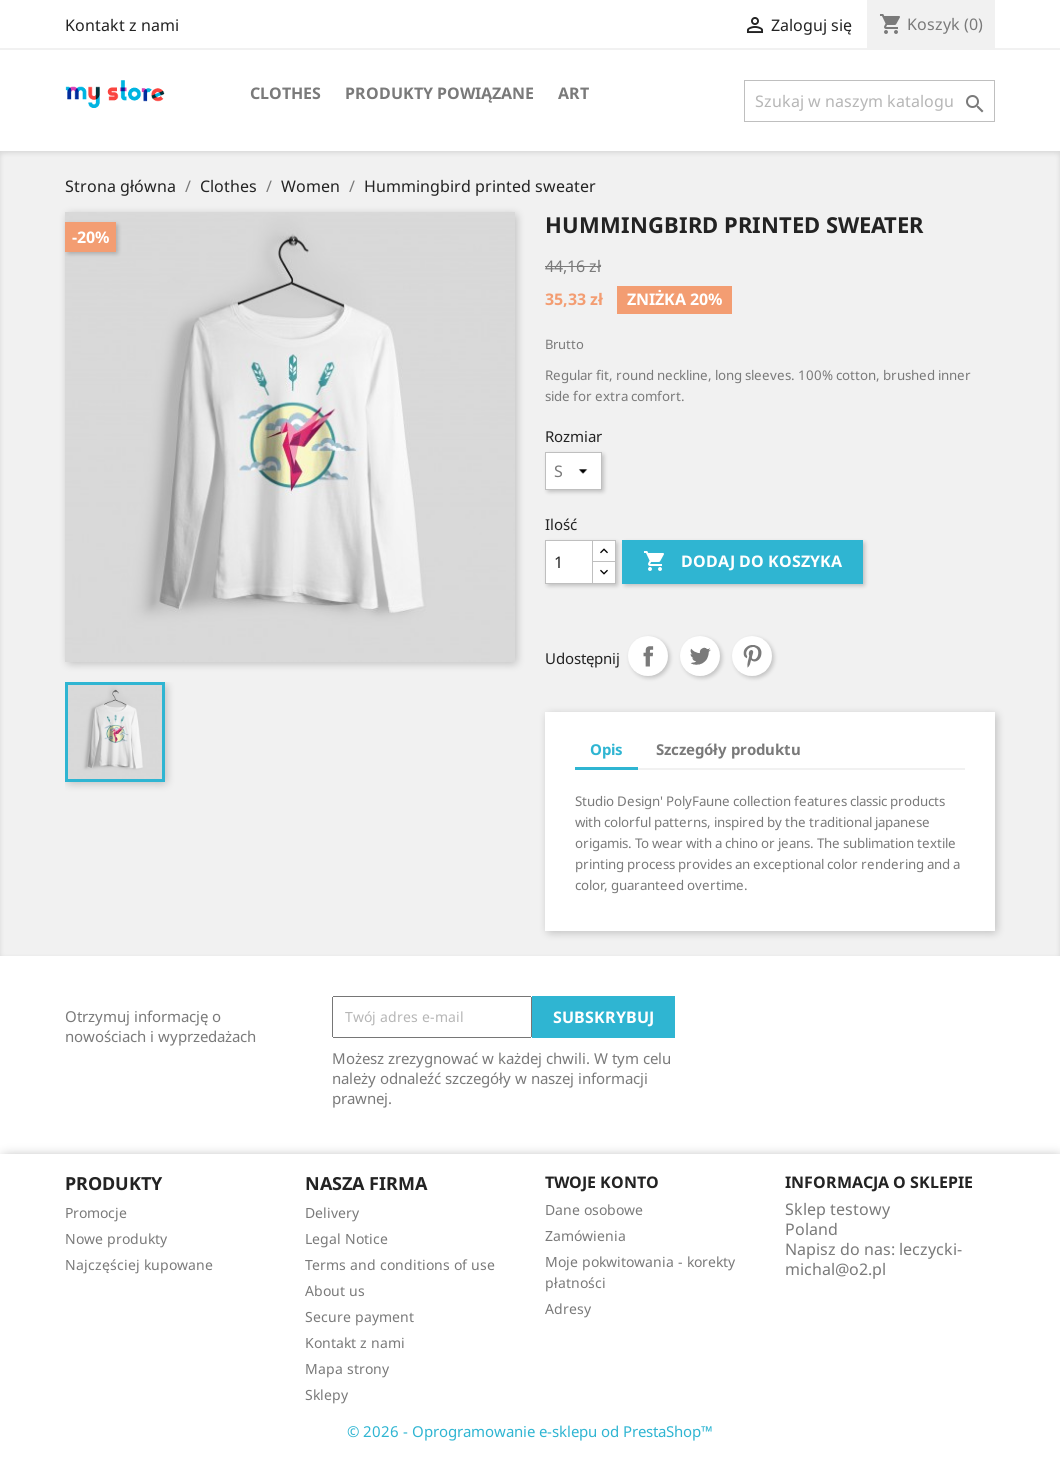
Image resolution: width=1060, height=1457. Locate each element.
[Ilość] (569, 562)
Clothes (285, 93)
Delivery (332, 1212)
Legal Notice (346, 1238)
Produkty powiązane (439, 93)
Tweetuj (700, 656)
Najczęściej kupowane (139, 1264)
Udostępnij (648, 656)
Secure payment (359, 1316)
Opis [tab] (606, 749)
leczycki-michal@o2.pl (873, 1259)
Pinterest (752, 656)
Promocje (96, 1212)
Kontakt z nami (122, 25)
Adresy (568, 1308)
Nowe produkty (116, 1238)
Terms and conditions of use (400, 1264)
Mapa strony (347, 1368)
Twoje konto (602, 1182)
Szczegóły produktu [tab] (728, 749)
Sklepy (326, 1394)
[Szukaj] (869, 101)
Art (573, 93)
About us (335, 1290)
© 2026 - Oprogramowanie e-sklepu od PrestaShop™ (530, 1431)
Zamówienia (585, 1235)
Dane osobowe (594, 1209)
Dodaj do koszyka (742, 562)
